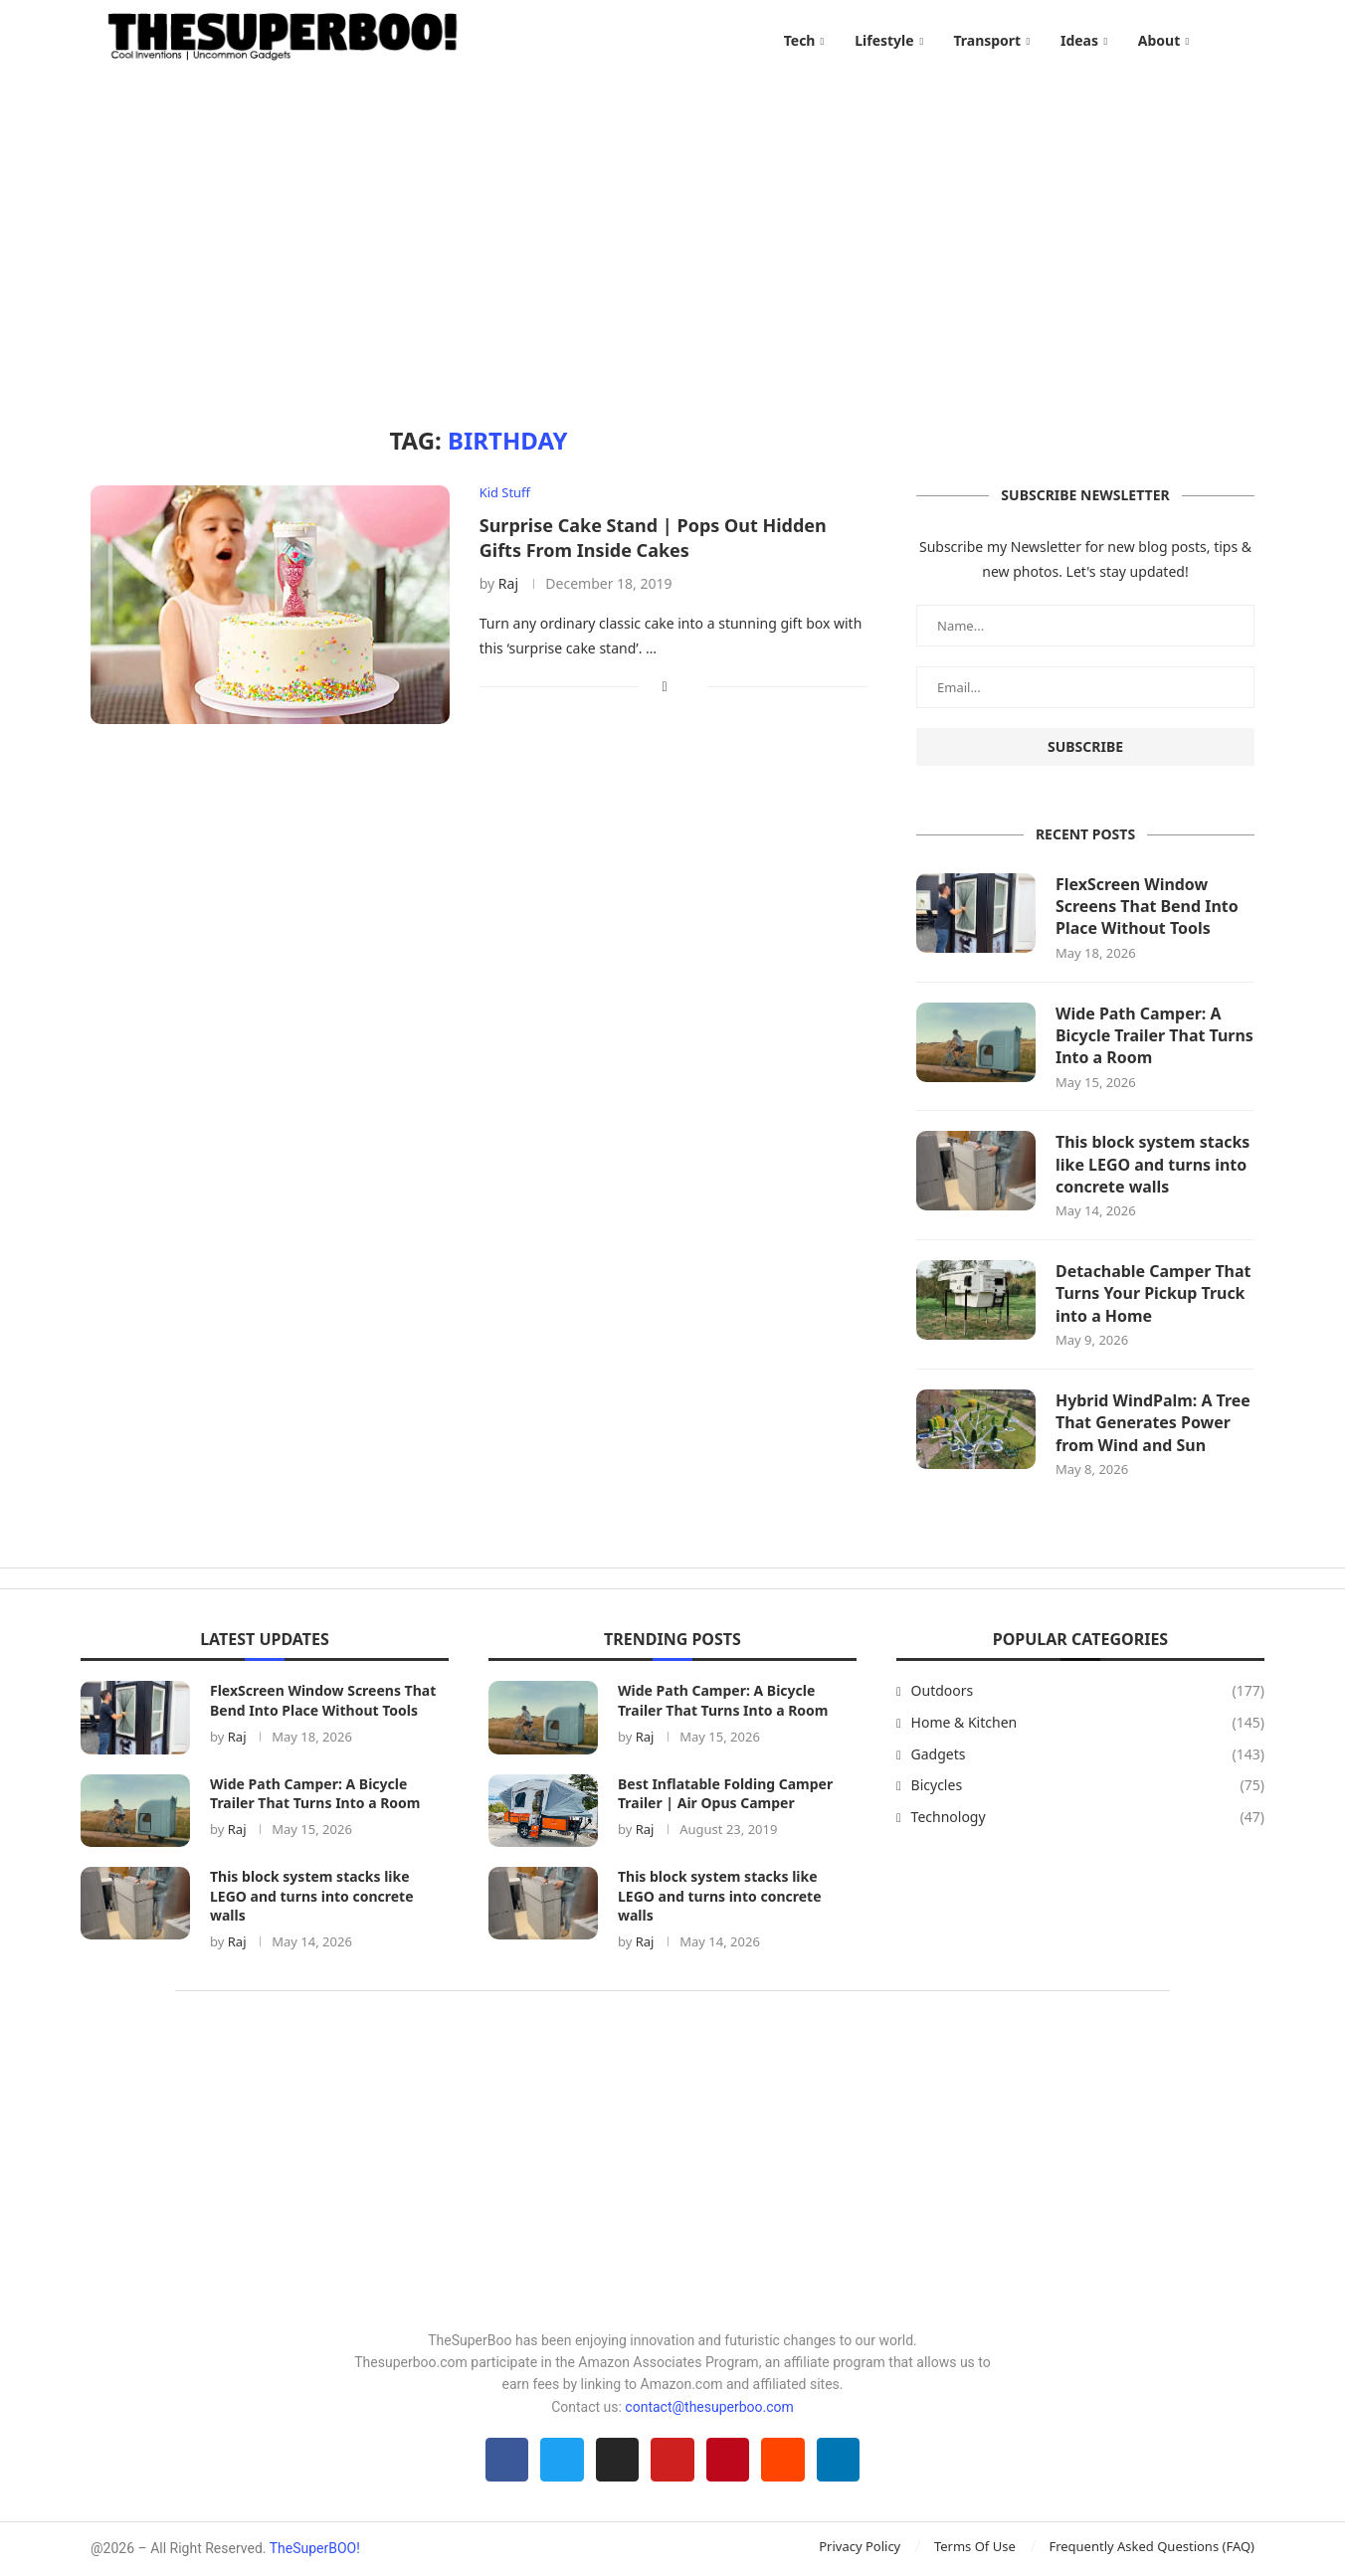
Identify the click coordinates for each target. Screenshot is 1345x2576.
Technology (1087, 1819)
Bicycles (1087, 1787)
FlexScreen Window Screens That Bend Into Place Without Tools (1147, 907)
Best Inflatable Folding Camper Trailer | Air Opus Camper (725, 1795)
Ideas (1079, 40)
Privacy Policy (859, 2548)
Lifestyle (884, 40)
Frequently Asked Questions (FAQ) (1151, 2548)
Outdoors (1087, 1693)
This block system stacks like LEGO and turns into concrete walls (1153, 1166)
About (1159, 40)
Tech (800, 40)
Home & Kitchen (1087, 1725)
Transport (987, 40)
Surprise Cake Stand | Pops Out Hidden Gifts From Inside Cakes (653, 538)
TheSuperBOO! (315, 2550)
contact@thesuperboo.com (709, 2409)
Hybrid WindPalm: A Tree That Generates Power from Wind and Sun (1153, 1424)
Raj (508, 584)
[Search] (1244, 41)
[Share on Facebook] (665, 686)
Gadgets (1087, 1755)
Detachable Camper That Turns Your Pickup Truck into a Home (1153, 1295)
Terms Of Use (975, 2548)
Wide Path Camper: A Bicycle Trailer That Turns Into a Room (1155, 1037)
